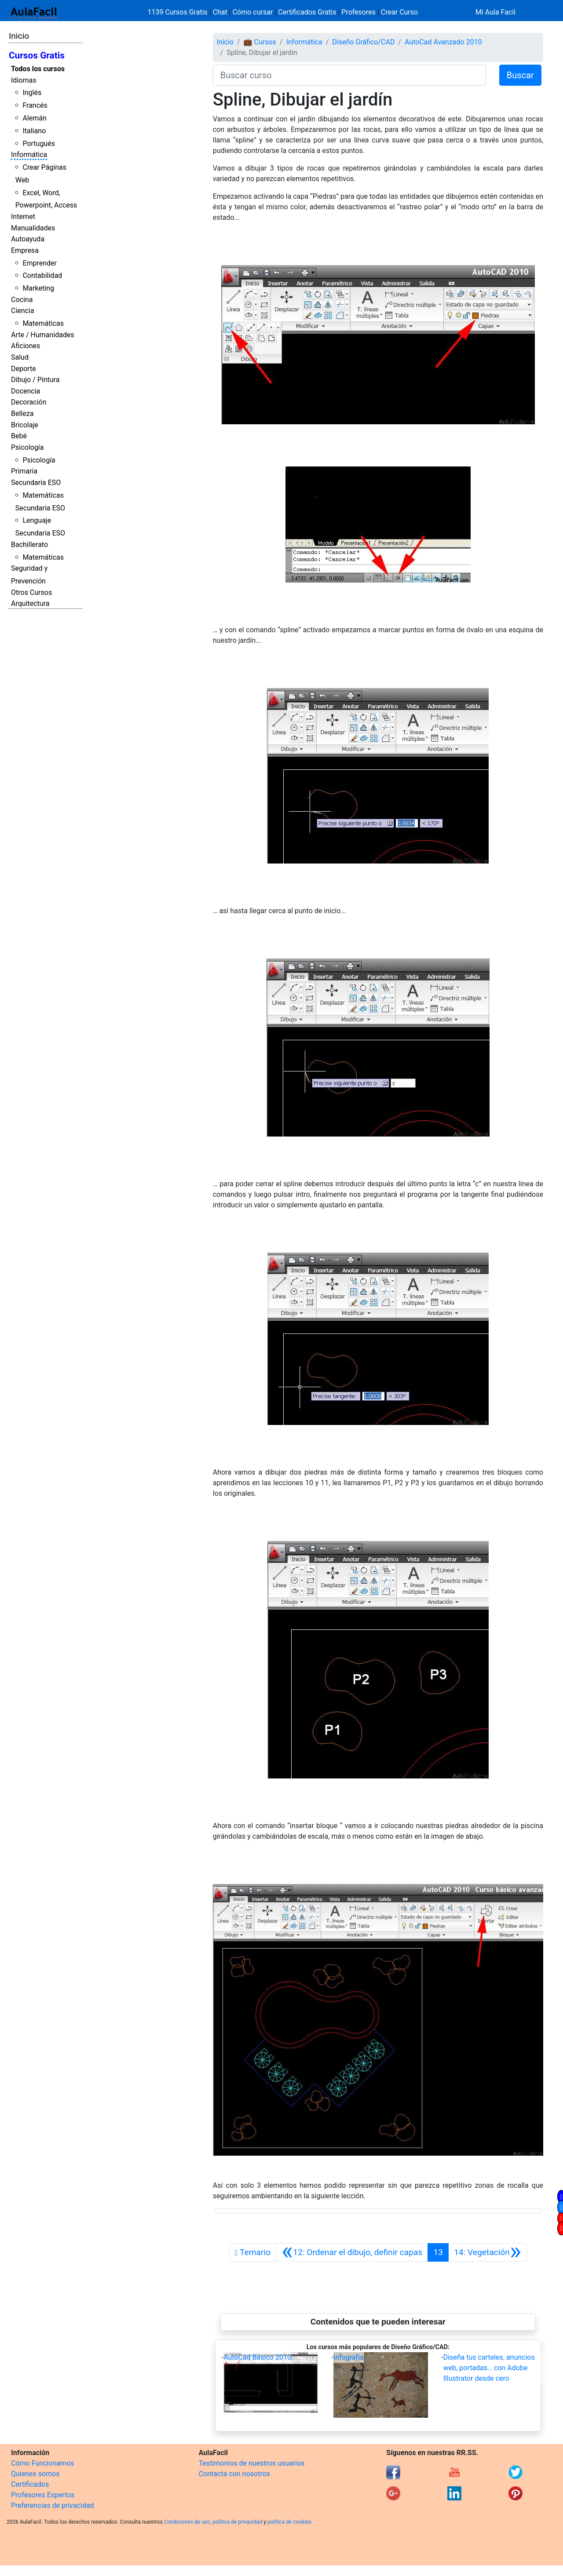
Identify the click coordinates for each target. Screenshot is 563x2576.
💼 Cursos (260, 42)
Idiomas (23, 80)
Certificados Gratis (307, 12)
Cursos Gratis (37, 55)
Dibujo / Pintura (35, 379)
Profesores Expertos (42, 2495)
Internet (23, 216)
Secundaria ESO (36, 482)
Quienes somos (35, 2474)
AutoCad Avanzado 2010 (443, 42)
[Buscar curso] (349, 75)
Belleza (22, 413)
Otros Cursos (31, 592)
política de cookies (289, 2522)
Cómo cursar (253, 12)
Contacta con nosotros (234, 2474)
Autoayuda (27, 239)
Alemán (34, 118)
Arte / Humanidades (42, 335)
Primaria (24, 471)
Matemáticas (43, 323)
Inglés (31, 92)
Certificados (30, 2484)
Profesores (358, 12)
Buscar (520, 75)
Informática (29, 154)
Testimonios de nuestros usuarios (252, 2463)
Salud (20, 357)
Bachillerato (29, 544)
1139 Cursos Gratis (178, 12)
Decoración (29, 402)
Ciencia (22, 310)
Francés (34, 105)
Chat (220, 12)
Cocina (22, 299)
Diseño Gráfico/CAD (363, 42)
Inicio (19, 36)
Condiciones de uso (187, 2522)
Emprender (39, 263)
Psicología (27, 447)
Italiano (34, 131)
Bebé (19, 436)
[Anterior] (352, 2252)
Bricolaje (24, 425)
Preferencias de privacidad (52, 2505)
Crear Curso (399, 12)
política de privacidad (237, 2522)
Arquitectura (30, 603)
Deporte (23, 368)
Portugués (38, 143)
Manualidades (33, 228)
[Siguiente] (487, 2252)
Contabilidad (42, 275)
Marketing (38, 288)
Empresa (25, 250)
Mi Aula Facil (495, 12)
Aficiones (25, 346)
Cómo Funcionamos (42, 2463)
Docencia (25, 391)
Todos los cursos (38, 69)
